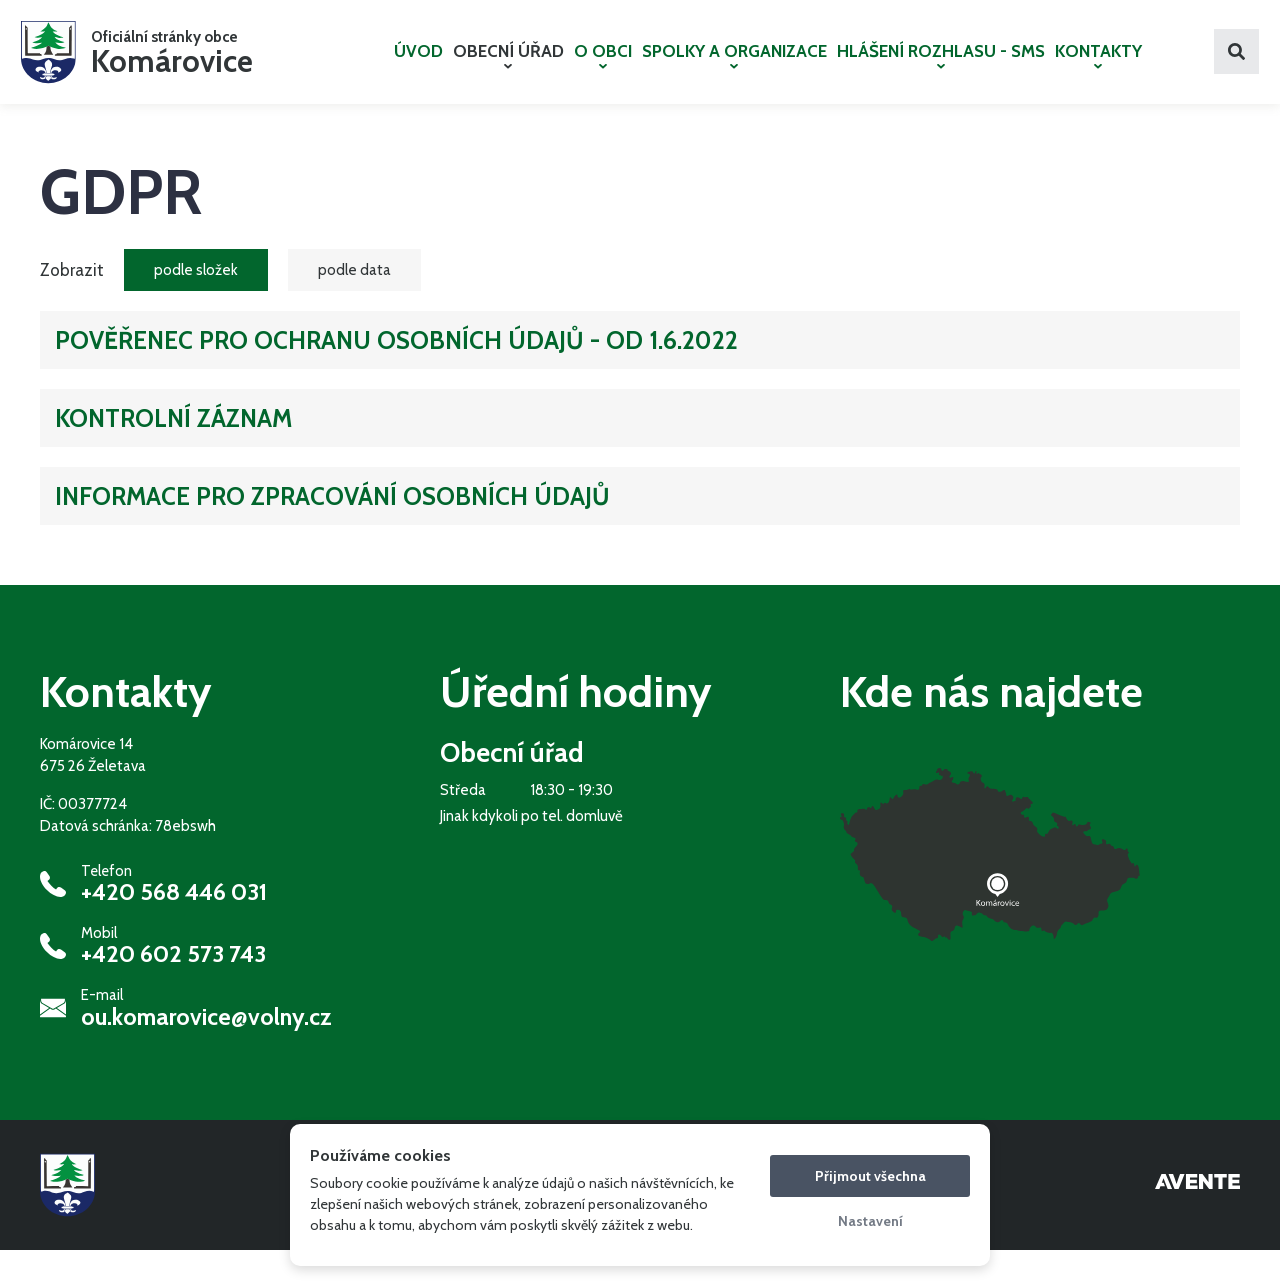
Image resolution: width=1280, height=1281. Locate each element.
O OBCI (603, 71)
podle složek (196, 301)
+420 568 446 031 (174, 923)
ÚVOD (418, 67)
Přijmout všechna (870, 1176)
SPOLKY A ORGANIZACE (734, 71)
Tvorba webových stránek (1197, 1216)
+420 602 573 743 (173, 986)
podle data (354, 301)
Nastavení (870, 1221)
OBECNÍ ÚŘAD (508, 71)
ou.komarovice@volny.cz (206, 1048)
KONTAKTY (1098, 71)
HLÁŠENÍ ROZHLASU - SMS (941, 71)
